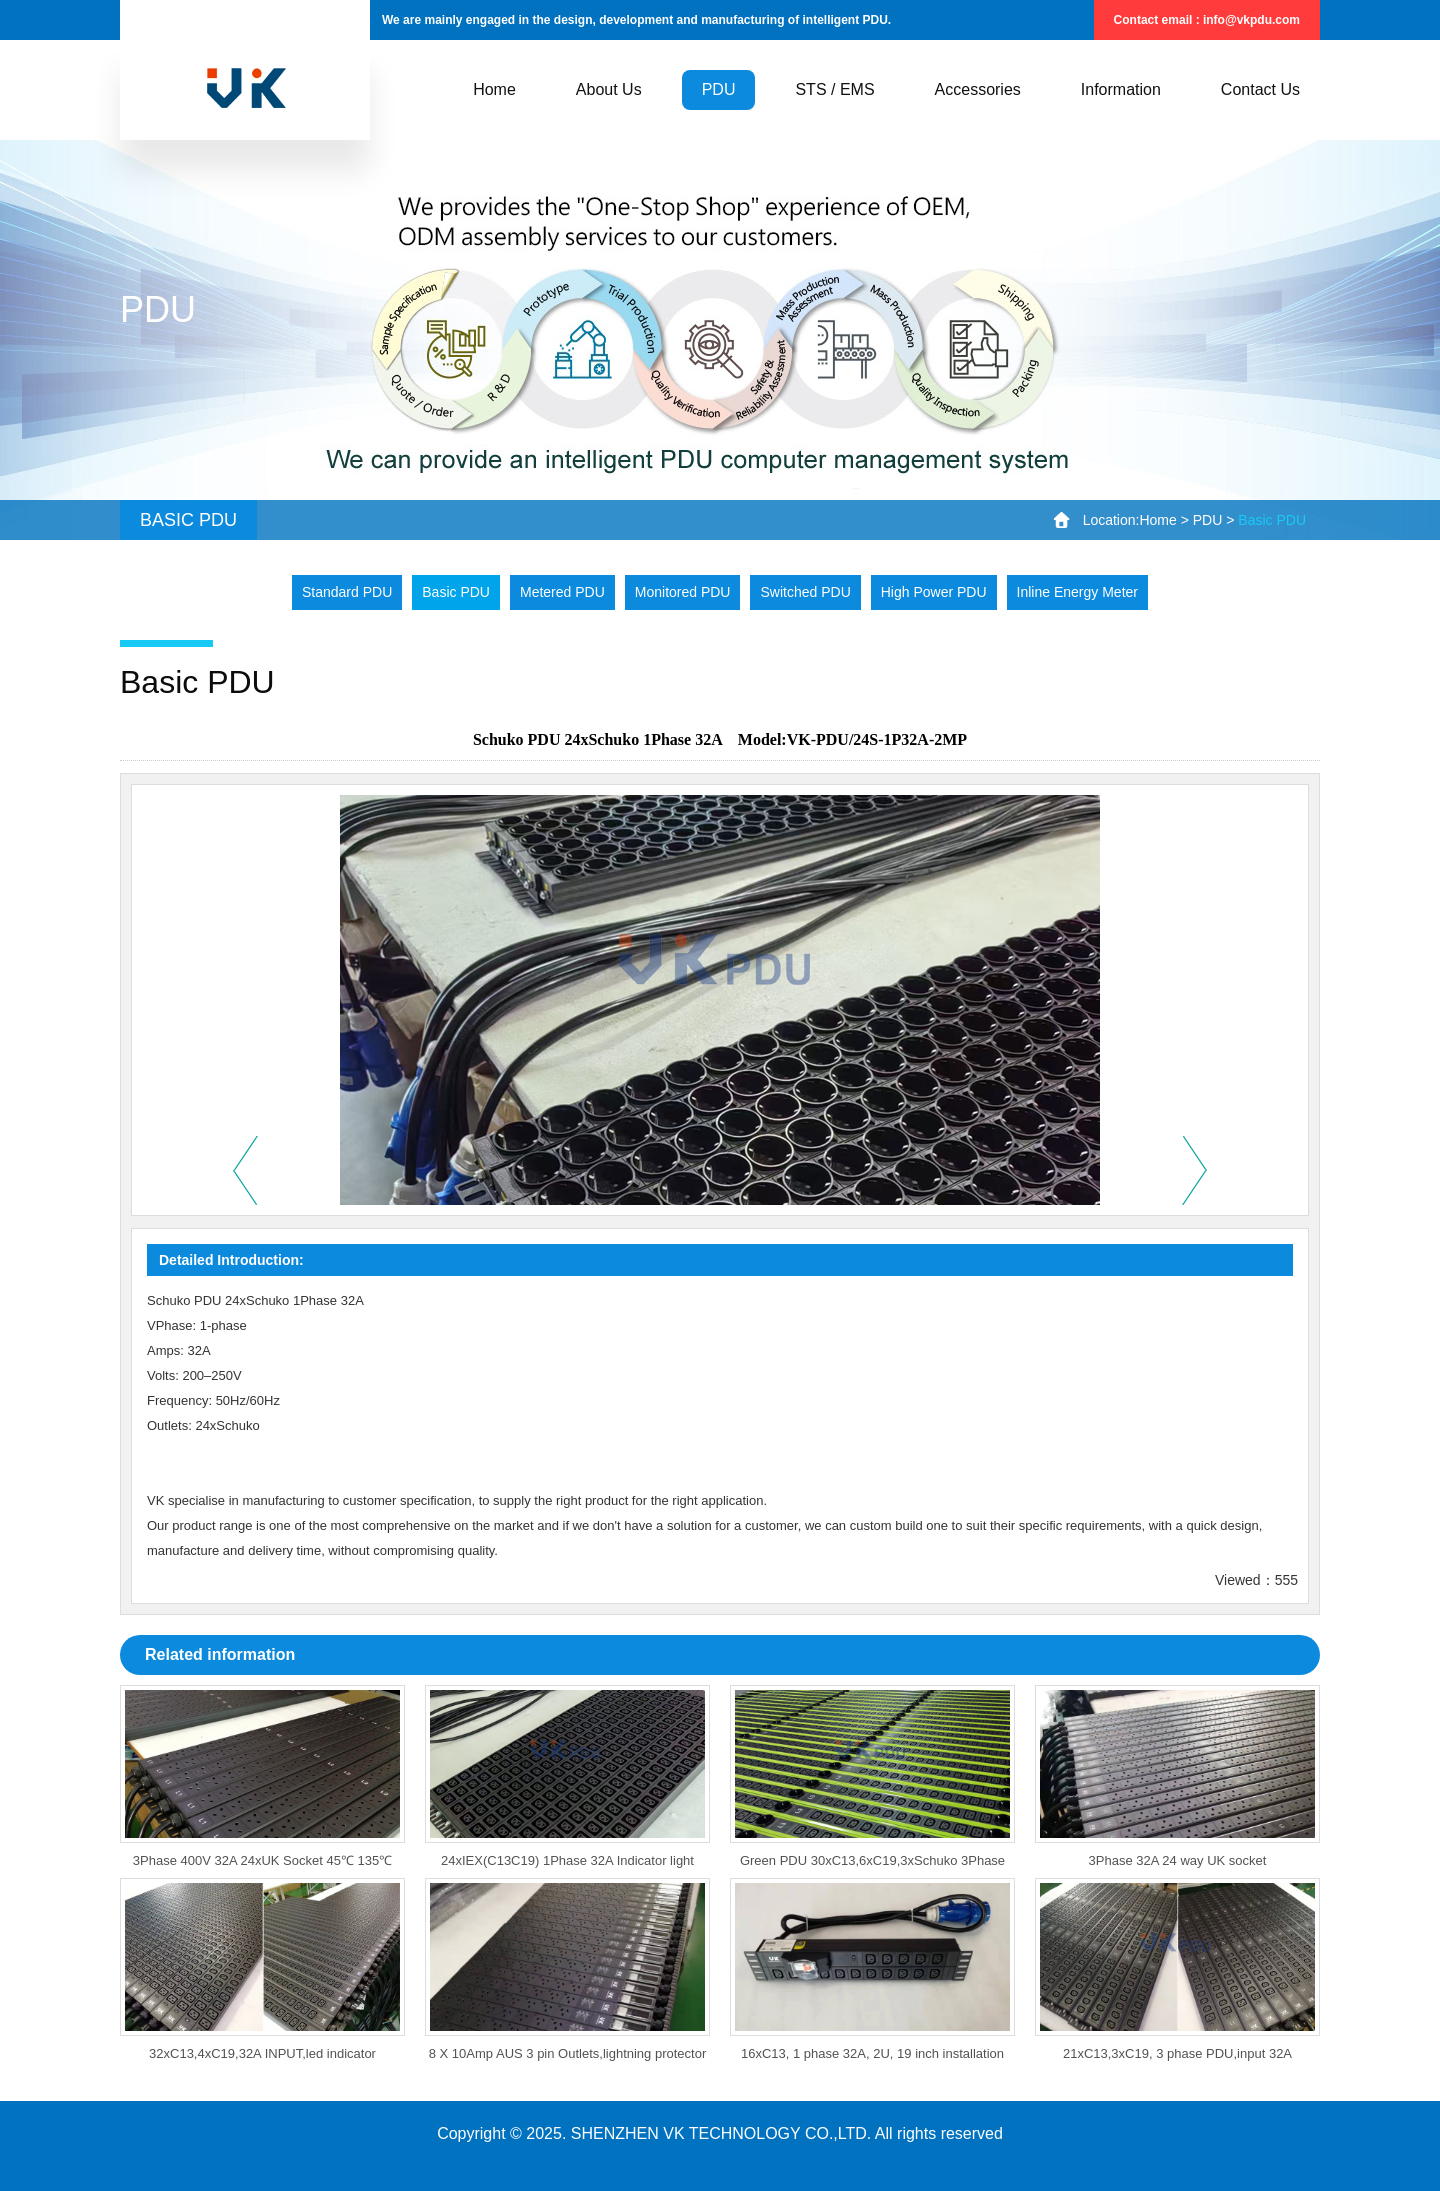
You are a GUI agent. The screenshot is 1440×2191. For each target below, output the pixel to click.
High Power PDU (934, 592)
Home (1157, 520)
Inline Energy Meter (1077, 592)
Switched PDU (805, 592)
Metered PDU (562, 592)
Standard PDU (347, 592)
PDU (1208, 520)
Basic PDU (456, 592)
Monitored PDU (683, 592)
